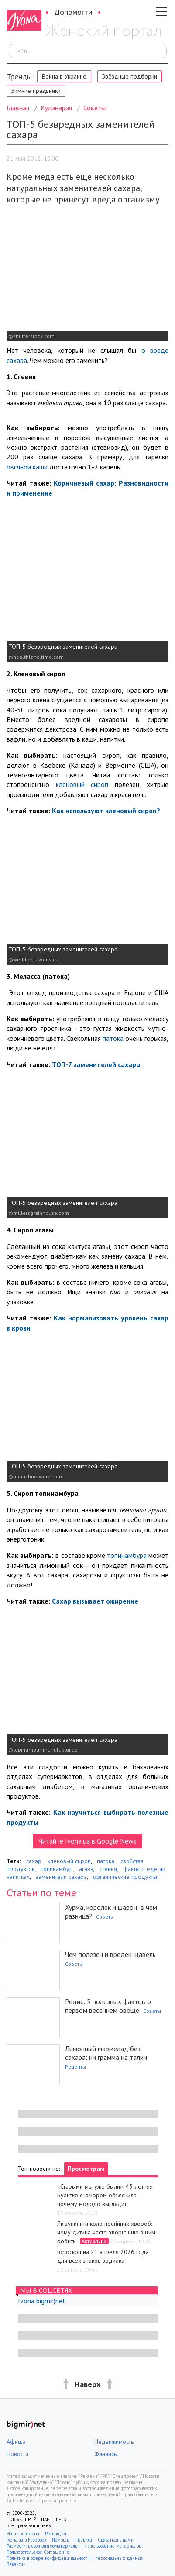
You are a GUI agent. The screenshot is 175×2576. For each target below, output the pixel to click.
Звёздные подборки (129, 76)
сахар (33, 1861)
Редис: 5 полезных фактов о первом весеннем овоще (108, 2006)
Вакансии (16, 2564)
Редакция (55, 2534)
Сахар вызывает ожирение (95, 1601)
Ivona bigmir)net (41, 2300)
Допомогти (73, 12)
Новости (17, 2454)
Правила (83, 2540)
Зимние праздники (36, 91)
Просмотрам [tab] (86, 2168)
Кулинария (56, 107)
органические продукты (125, 1877)
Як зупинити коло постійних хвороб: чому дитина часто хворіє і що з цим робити (106, 2232)
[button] (87, 2385)
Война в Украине (64, 76)
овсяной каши (28, 466)
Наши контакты (23, 2534)
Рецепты (75, 2066)
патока (114, 1038)
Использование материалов (112, 2546)
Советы (94, 107)
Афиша (16, 2442)
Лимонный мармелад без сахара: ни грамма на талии (106, 2053)
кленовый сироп (82, 784)
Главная (18, 107)
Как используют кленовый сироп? (106, 810)
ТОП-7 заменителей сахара (96, 1064)
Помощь (60, 2540)
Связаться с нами (116, 2540)
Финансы (106, 2454)
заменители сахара (61, 1877)
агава (86, 1869)
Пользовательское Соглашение (38, 2552)
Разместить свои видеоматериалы (43, 2546)
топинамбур (57, 1869)
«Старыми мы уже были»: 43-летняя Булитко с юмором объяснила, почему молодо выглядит (105, 2195)
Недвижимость (114, 2442)
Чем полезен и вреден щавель (110, 1954)
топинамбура (127, 1555)
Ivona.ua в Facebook (26, 2540)
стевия (108, 1869)
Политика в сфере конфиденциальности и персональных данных (75, 2558)
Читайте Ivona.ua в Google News (87, 1841)
